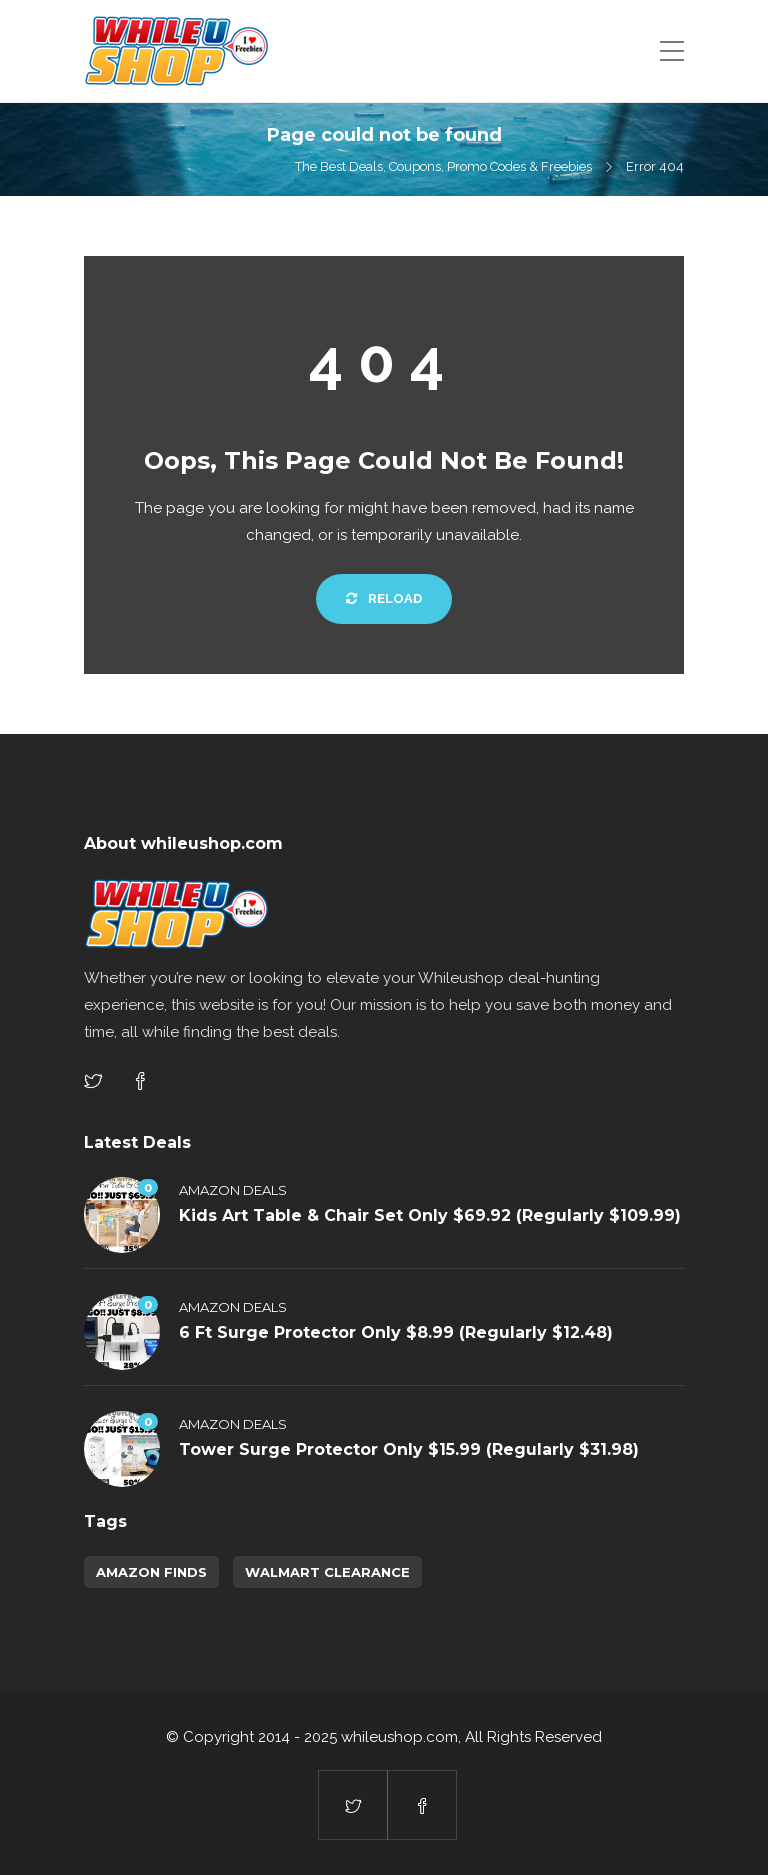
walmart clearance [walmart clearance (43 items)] (327, 1572)
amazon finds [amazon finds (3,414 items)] (151, 1572)
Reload (384, 598)
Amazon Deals (233, 1190)
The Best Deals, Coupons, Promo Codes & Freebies (443, 166)
